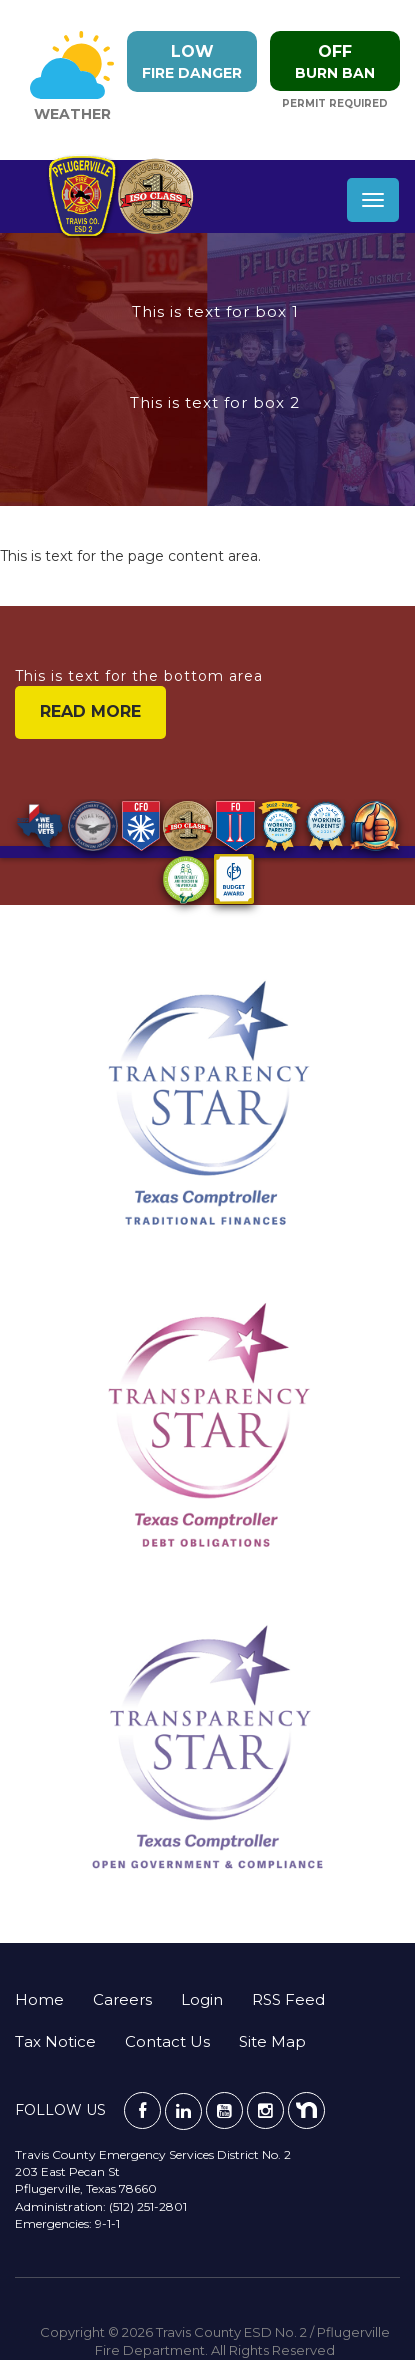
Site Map (272, 2041)
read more (90, 711)
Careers (122, 1999)
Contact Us (167, 2041)
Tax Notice (55, 2041)
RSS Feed (288, 1999)
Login (202, 1999)
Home (39, 1999)
